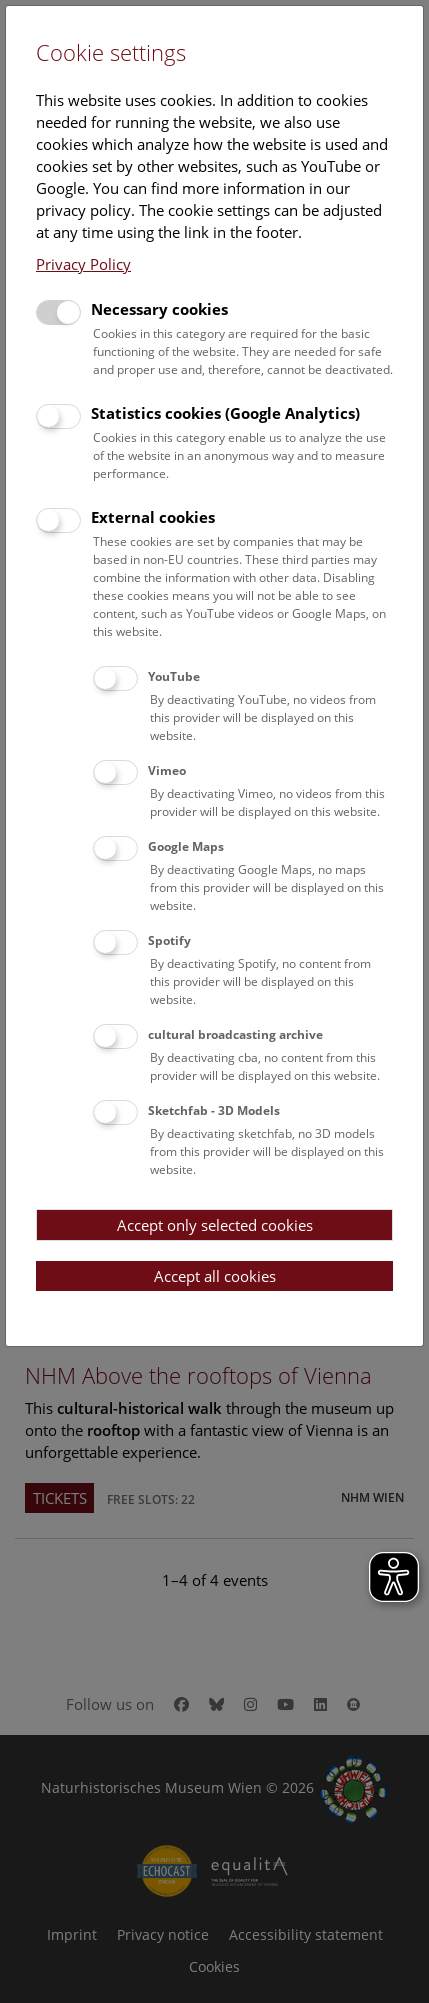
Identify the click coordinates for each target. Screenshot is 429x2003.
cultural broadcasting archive (235, 1034)
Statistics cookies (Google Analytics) (225, 413)
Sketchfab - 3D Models (214, 1110)
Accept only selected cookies (215, 1225)
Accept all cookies (215, 1276)
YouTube (174, 676)
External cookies (153, 517)
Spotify (169, 940)
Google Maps (186, 846)
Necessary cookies (159, 309)
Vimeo (167, 770)
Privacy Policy (83, 264)
